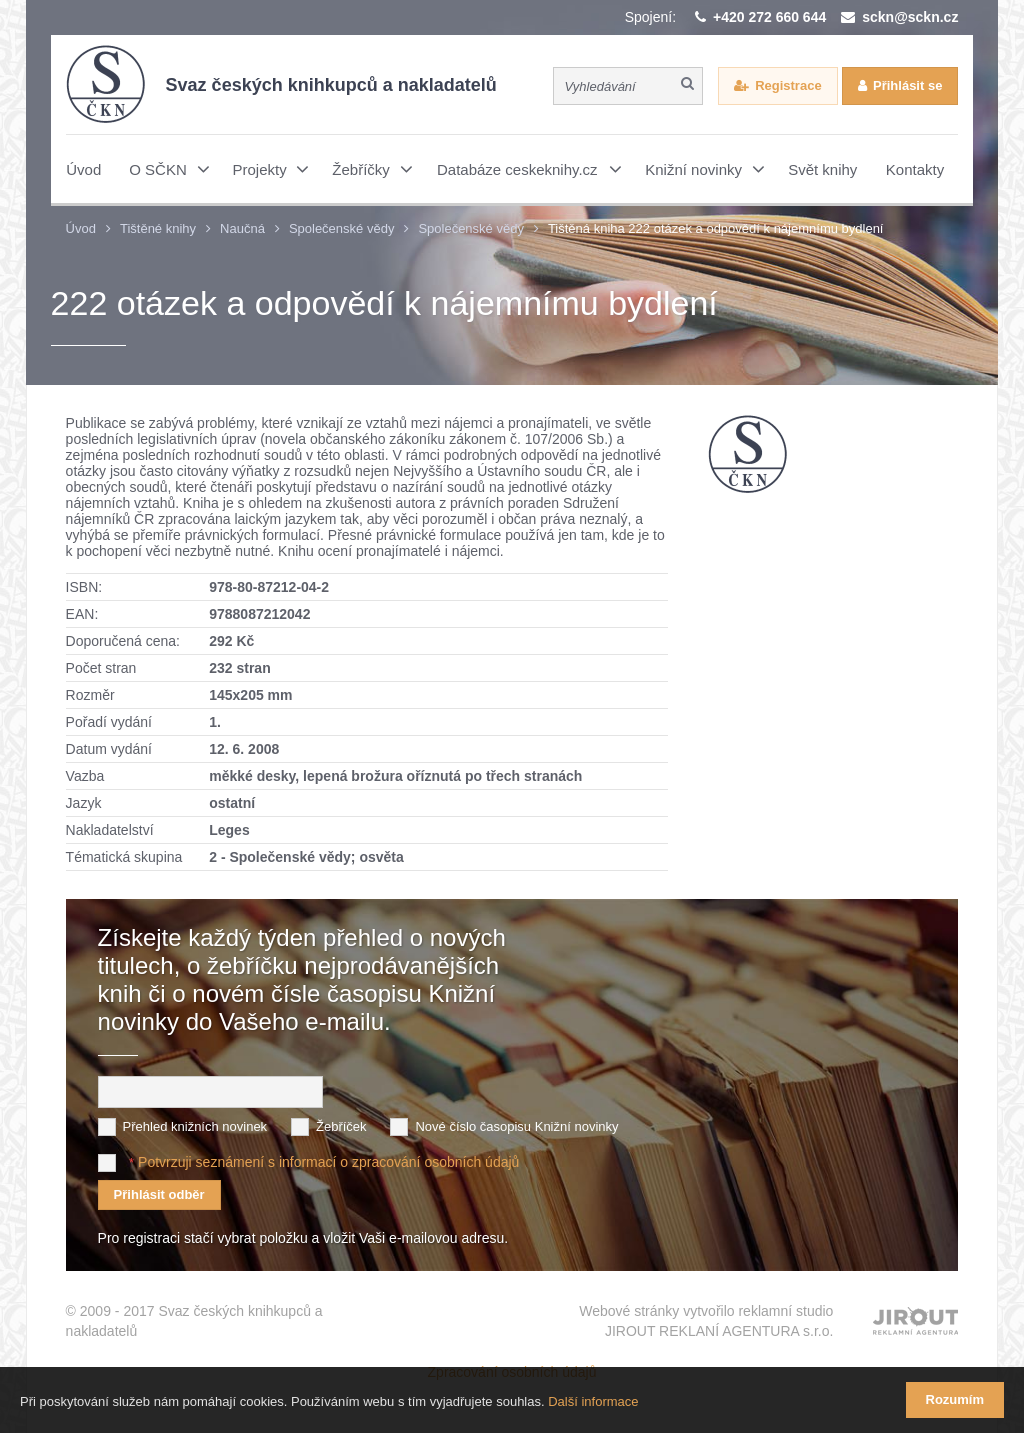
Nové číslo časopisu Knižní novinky (516, 1126)
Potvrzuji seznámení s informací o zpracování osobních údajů (328, 1162)
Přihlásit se (907, 85)
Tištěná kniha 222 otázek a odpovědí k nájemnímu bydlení (716, 228)
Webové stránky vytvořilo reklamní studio (706, 1322)
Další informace (593, 1401)
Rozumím (955, 1399)
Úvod (81, 228)
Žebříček (341, 1126)
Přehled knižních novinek (195, 1126)
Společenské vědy (342, 228)
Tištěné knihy (158, 228)
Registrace (788, 85)
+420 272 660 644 (769, 17)
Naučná (242, 228)
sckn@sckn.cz (910, 17)
